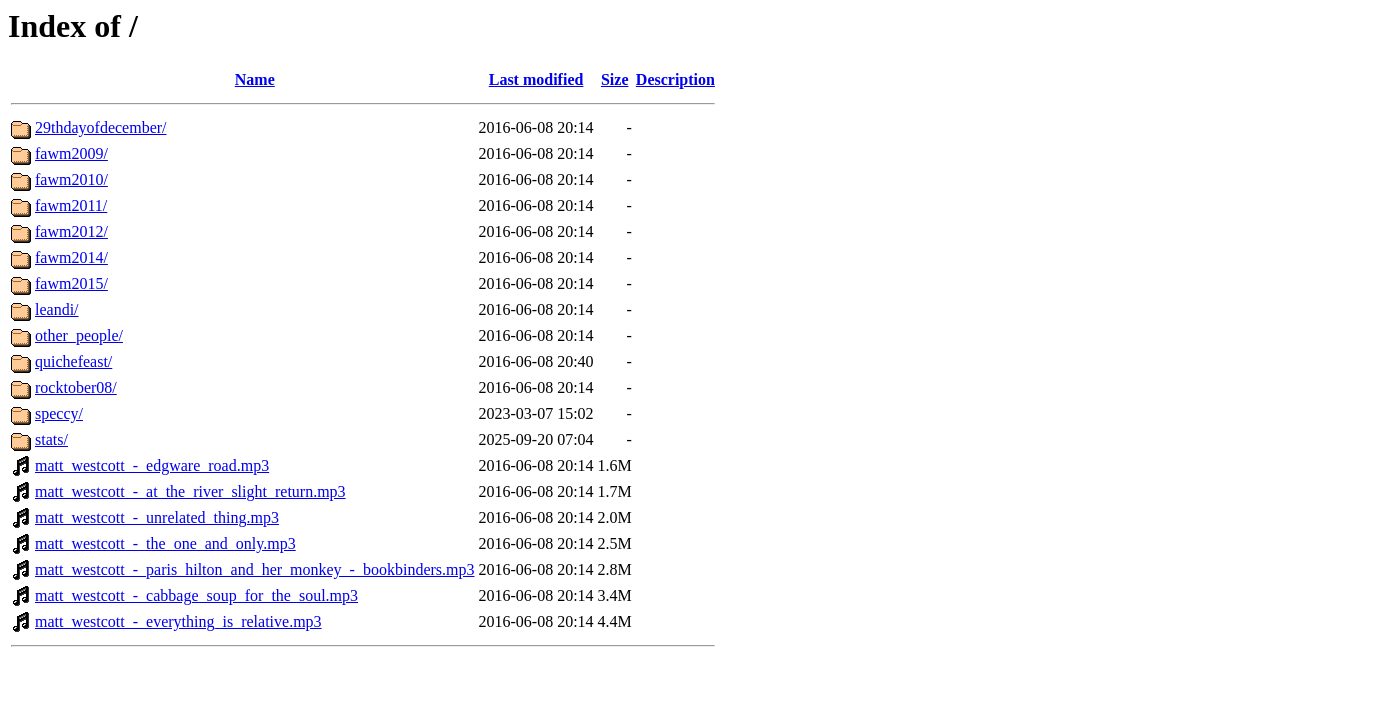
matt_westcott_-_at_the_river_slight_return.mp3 (190, 491)
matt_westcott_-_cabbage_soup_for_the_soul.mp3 (196, 595)
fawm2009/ (71, 153)
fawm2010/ (71, 179)
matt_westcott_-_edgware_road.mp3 (152, 465)
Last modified (536, 79)
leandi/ (57, 309)
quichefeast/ (73, 361)
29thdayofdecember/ (101, 127)
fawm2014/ (71, 257)
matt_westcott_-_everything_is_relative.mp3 (178, 621)
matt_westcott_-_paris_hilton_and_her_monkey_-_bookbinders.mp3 (254, 569)
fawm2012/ (71, 231)
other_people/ (79, 335)
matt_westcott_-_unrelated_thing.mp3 (157, 517)
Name (255, 79)
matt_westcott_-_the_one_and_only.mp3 (165, 543)
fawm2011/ (71, 205)
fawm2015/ (71, 283)
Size (615, 79)
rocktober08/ (76, 387)
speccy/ (59, 413)
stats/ (51, 439)
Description (675, 79)
